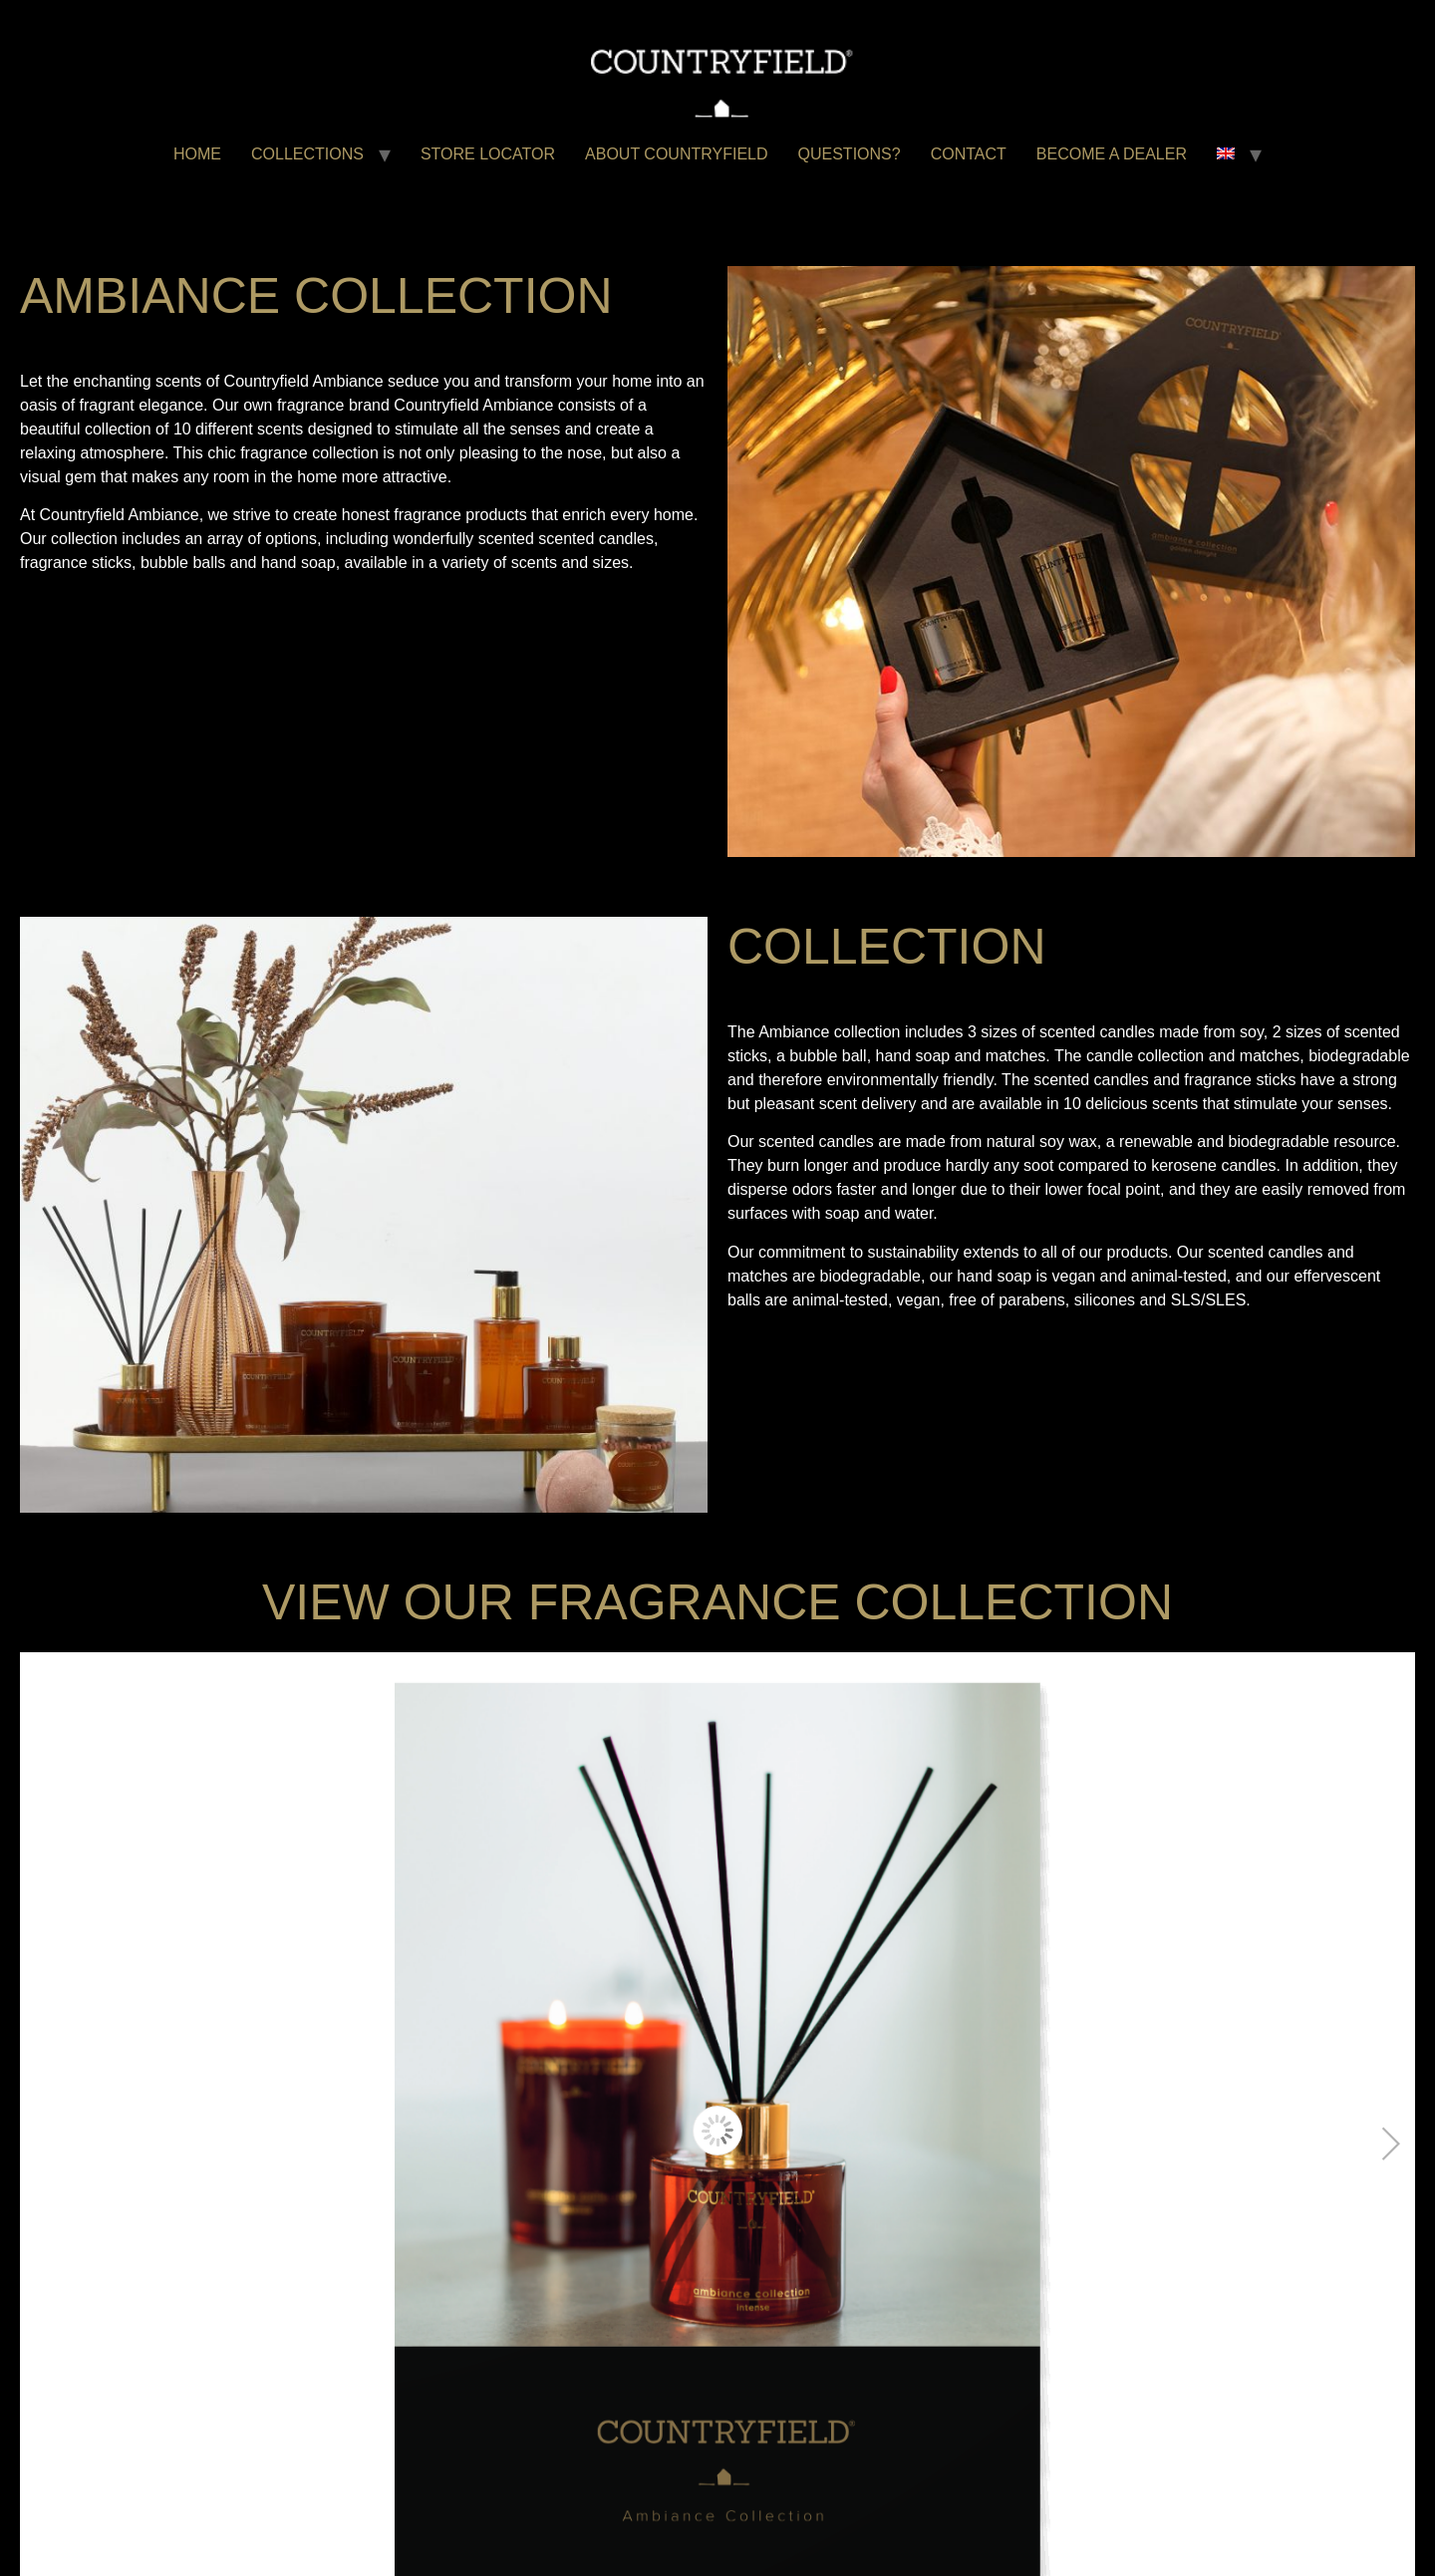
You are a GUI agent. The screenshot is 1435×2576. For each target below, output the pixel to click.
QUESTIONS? (849, 153)
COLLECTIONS (307, 153)
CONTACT (968, 153)
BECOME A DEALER (1111, 153)
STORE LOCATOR (488, 153)
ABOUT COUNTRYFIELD (676, 153)
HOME (197, 153)
